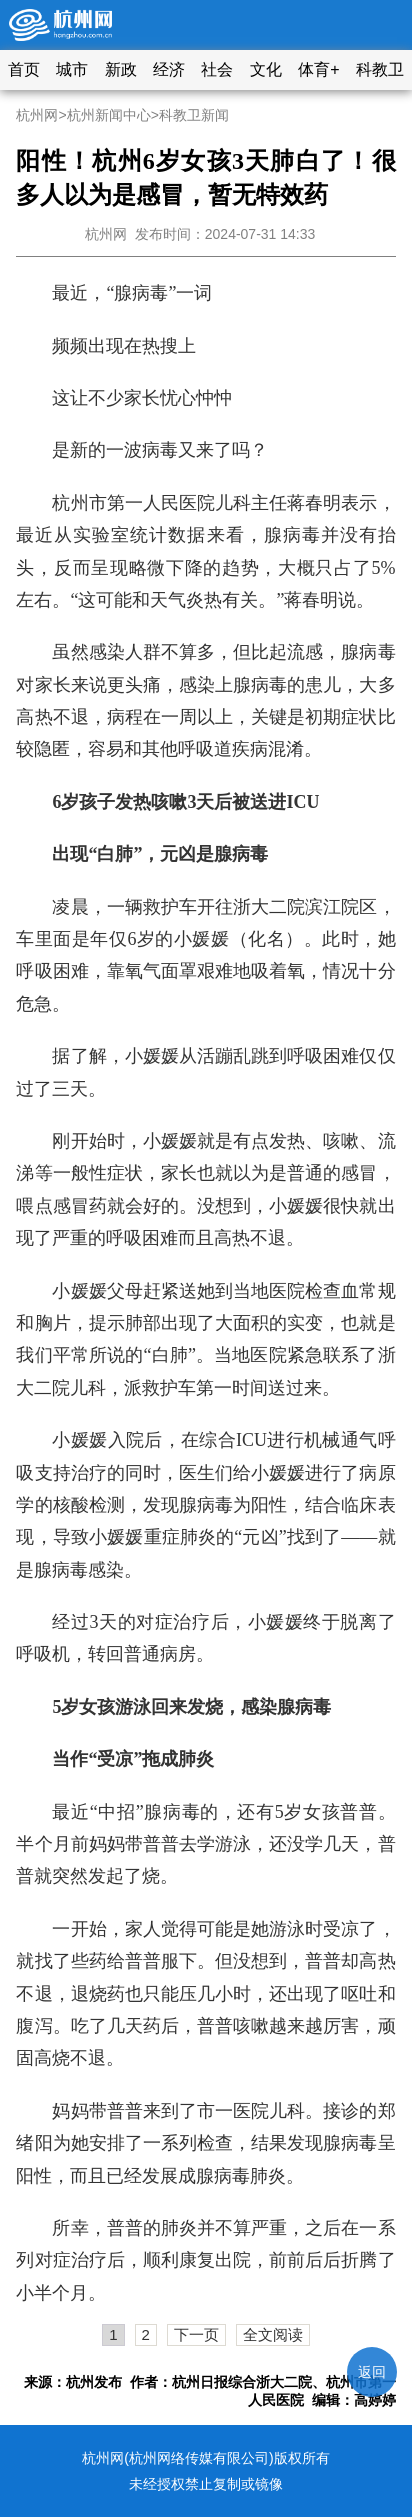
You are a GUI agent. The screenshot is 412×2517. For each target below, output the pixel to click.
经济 (169, 69)
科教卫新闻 (194, 115)
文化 (266, 69)
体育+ (318, 69)
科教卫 (380, 69)
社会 (217, 69)
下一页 (196, 2334)
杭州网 (37, 115)
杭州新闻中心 (109, 115)
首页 (24, 69)
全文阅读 (273, 2334)
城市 (72, 69)
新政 (121, 69)
